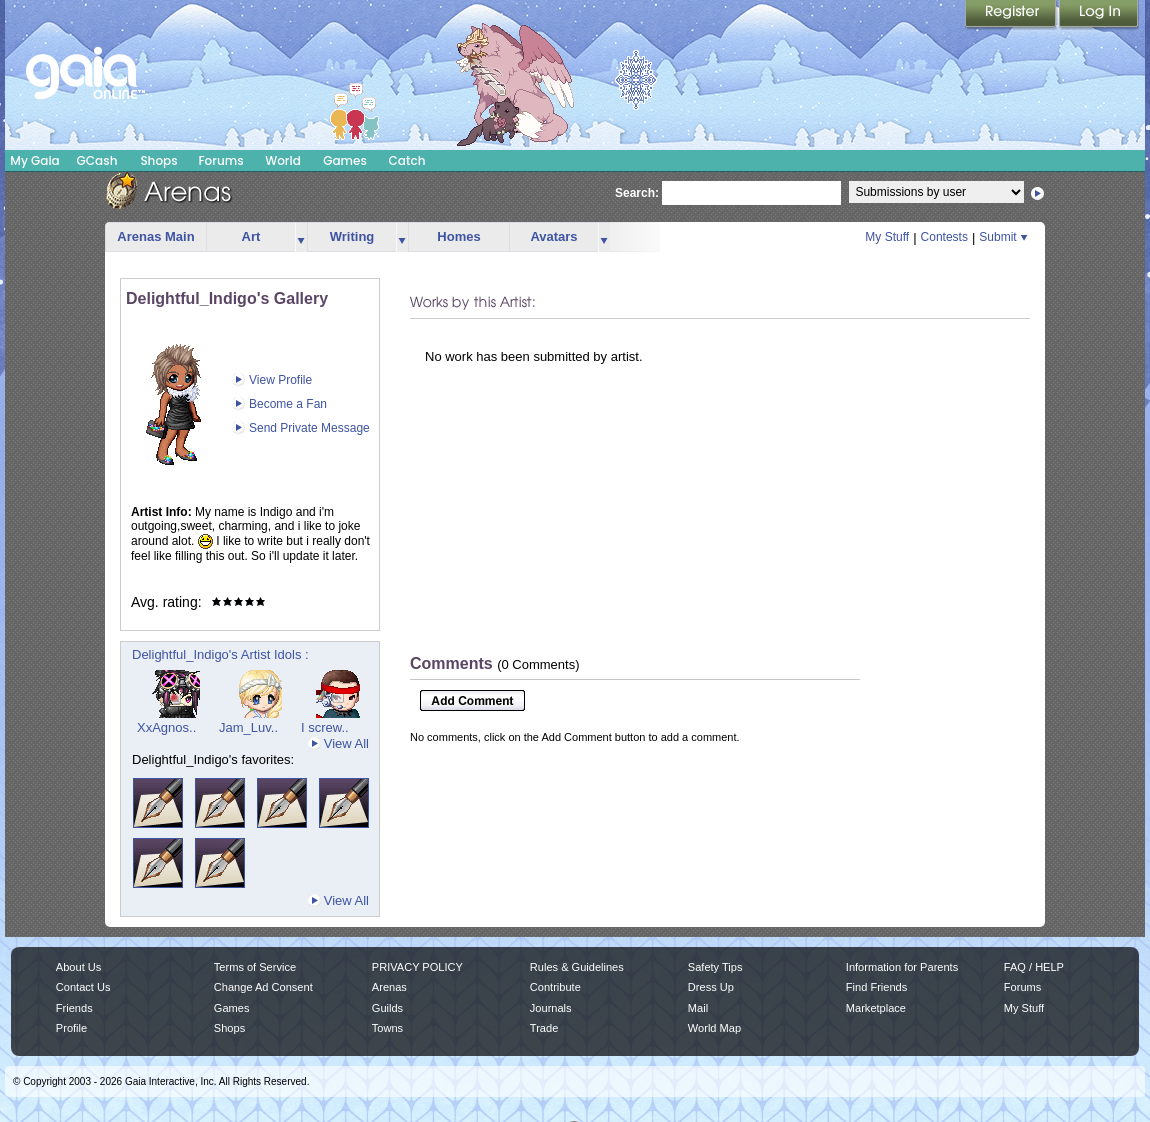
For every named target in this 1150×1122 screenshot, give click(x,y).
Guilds (387, 1008)
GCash (97, 160)
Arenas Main (155, 236)
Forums (220, 160)
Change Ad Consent (263, 987)
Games (345, 160)
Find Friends (876, 987)
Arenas (389, 987)
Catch (407, 160)
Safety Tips (715, 967)
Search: (637, 193)
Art (251, 236)
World (283, 160)
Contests (944, 237)
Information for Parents (902, 967)
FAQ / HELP (1034, 967)
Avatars (553, 236)
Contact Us (83, 987)
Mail (698, 1008)
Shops (158, 160)
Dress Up (711, 987)
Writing (352, 236)
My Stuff (887, 237)
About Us (78, 967)
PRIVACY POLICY (417, 967)
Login (1099, 15)
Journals (551, 1008)
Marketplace (876, 1008)
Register (1012, 15)
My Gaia (34, 160)
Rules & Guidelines (577, 967)
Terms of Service (255, 967)
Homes (458, 236)
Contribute (555, 987)
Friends (74, 1008)
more (301, 237)
